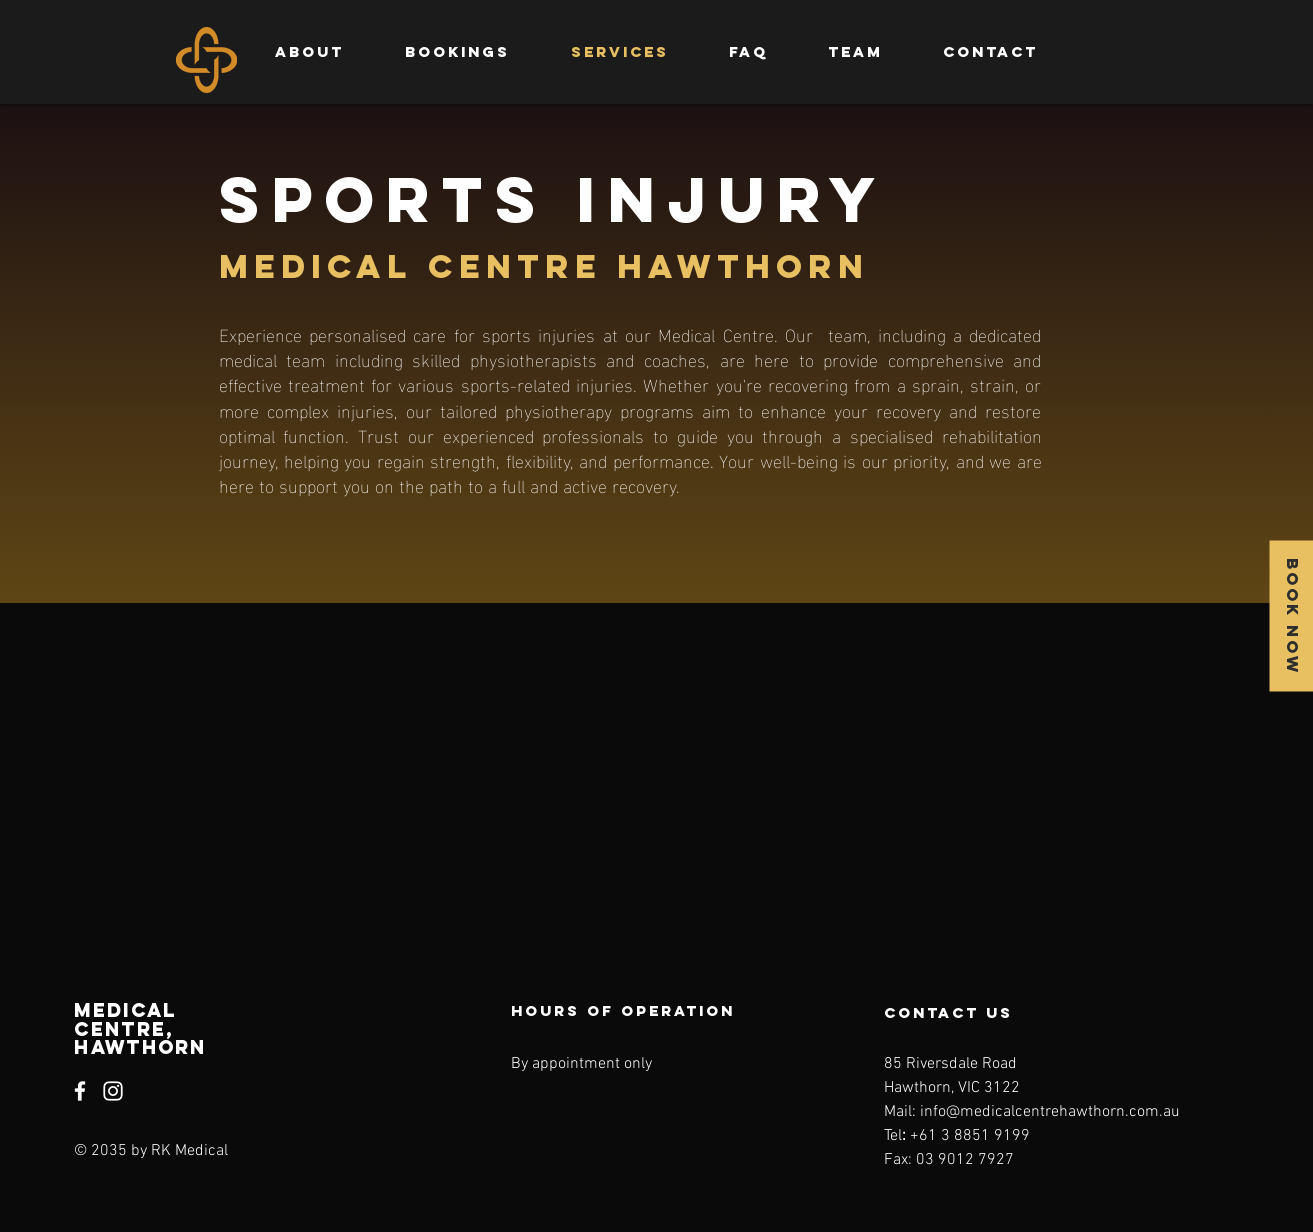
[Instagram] (113, 1091)
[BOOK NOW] (1291, 616)
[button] (855, 52)
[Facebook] (80, 1091)
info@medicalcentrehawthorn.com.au (1050, 1112)
